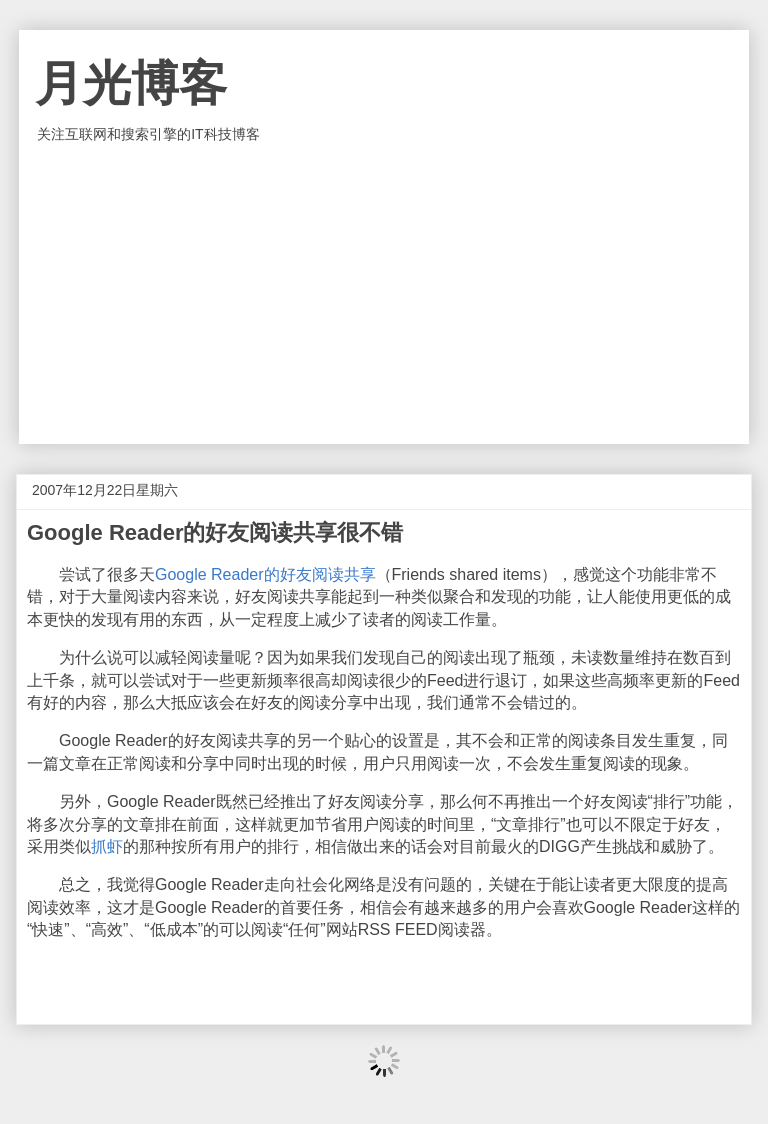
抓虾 (107, 846)
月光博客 (131, 83)
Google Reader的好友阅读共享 (265, 574)
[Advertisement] (384, 294)
